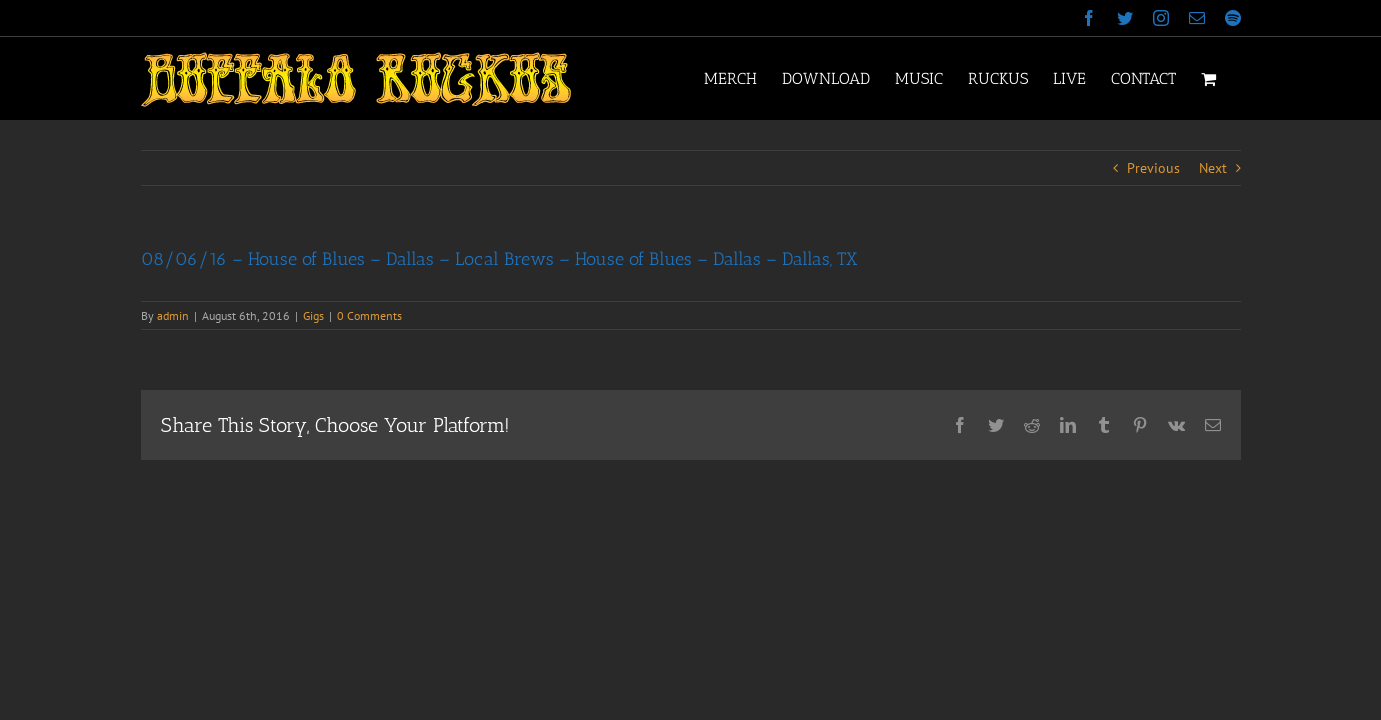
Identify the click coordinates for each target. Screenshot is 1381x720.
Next (1213, 168)
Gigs (313, 315)
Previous (1153, 168)
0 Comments (369, 315)
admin (173, 315)
